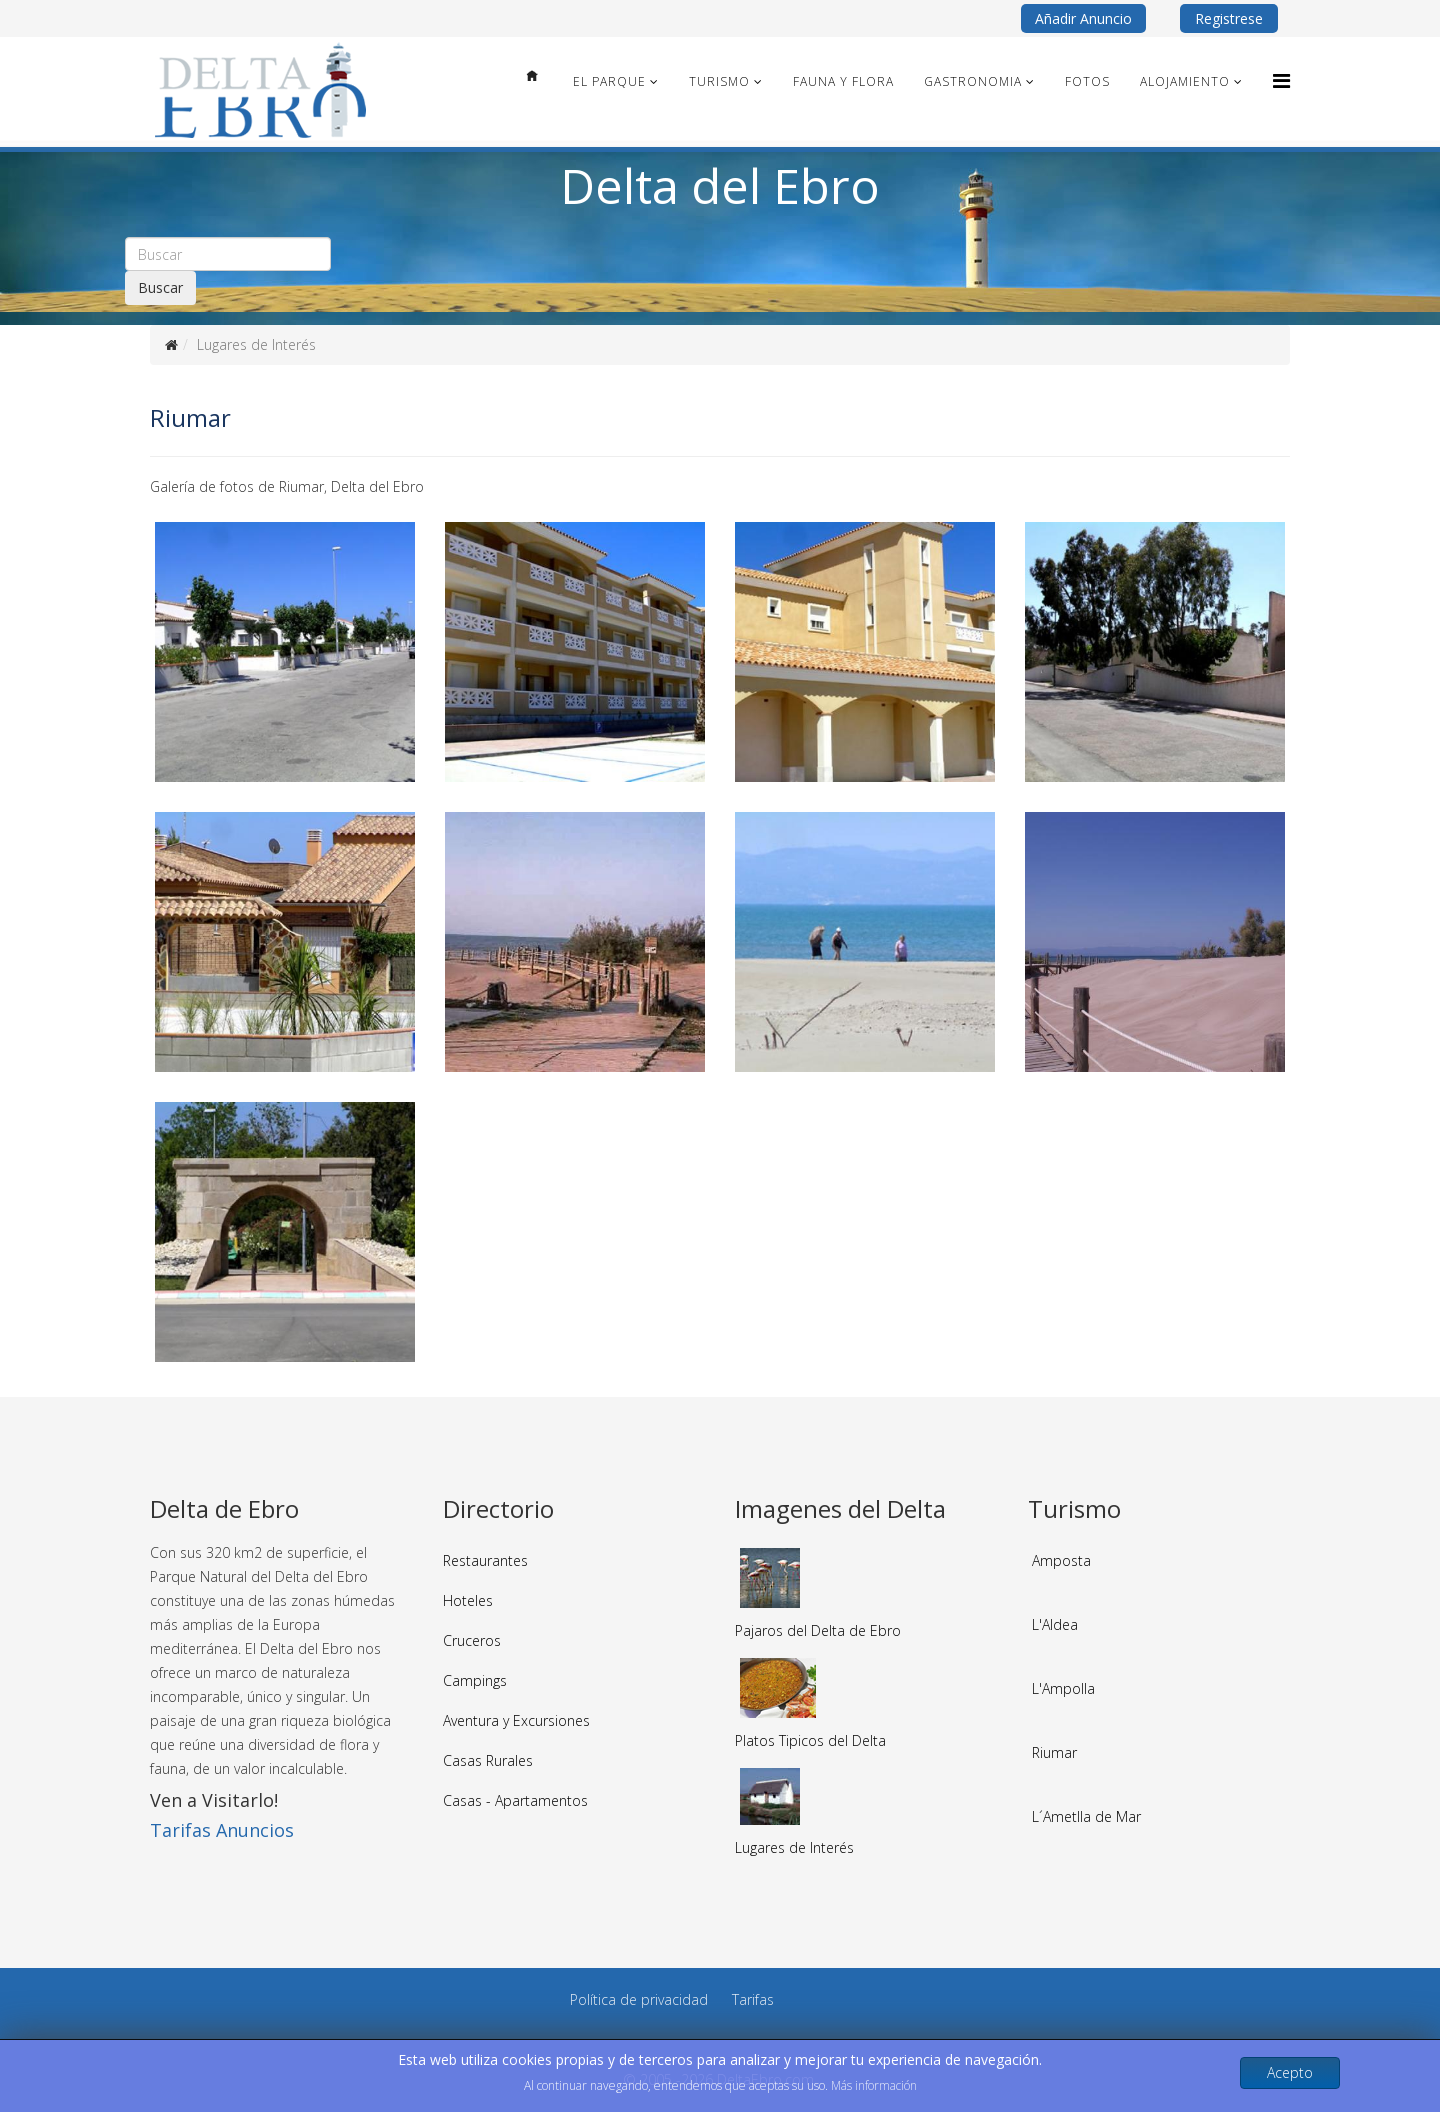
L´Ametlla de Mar (1086, 1816)
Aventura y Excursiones (516, 1720)
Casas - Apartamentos (515, 1800)
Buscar (160, 287)
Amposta (1061, 1560)
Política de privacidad (639, 1999)
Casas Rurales (488, 1760)
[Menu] (1281, 80)
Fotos (1087, 81)
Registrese (1229, 18)
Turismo (719, 81)
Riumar (1054, 1752)
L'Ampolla (1063, 1688)
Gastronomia (973, 81)
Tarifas (753, 1999)
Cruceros (472, 1640)
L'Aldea (1055, 1624)
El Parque (609, 81)
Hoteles (468, 1600)
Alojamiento (1185, 81)
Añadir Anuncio (1083, 18)
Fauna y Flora (843, 81)
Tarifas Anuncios (222, 1830)
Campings (475, 1680)
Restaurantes (485, 1560)
